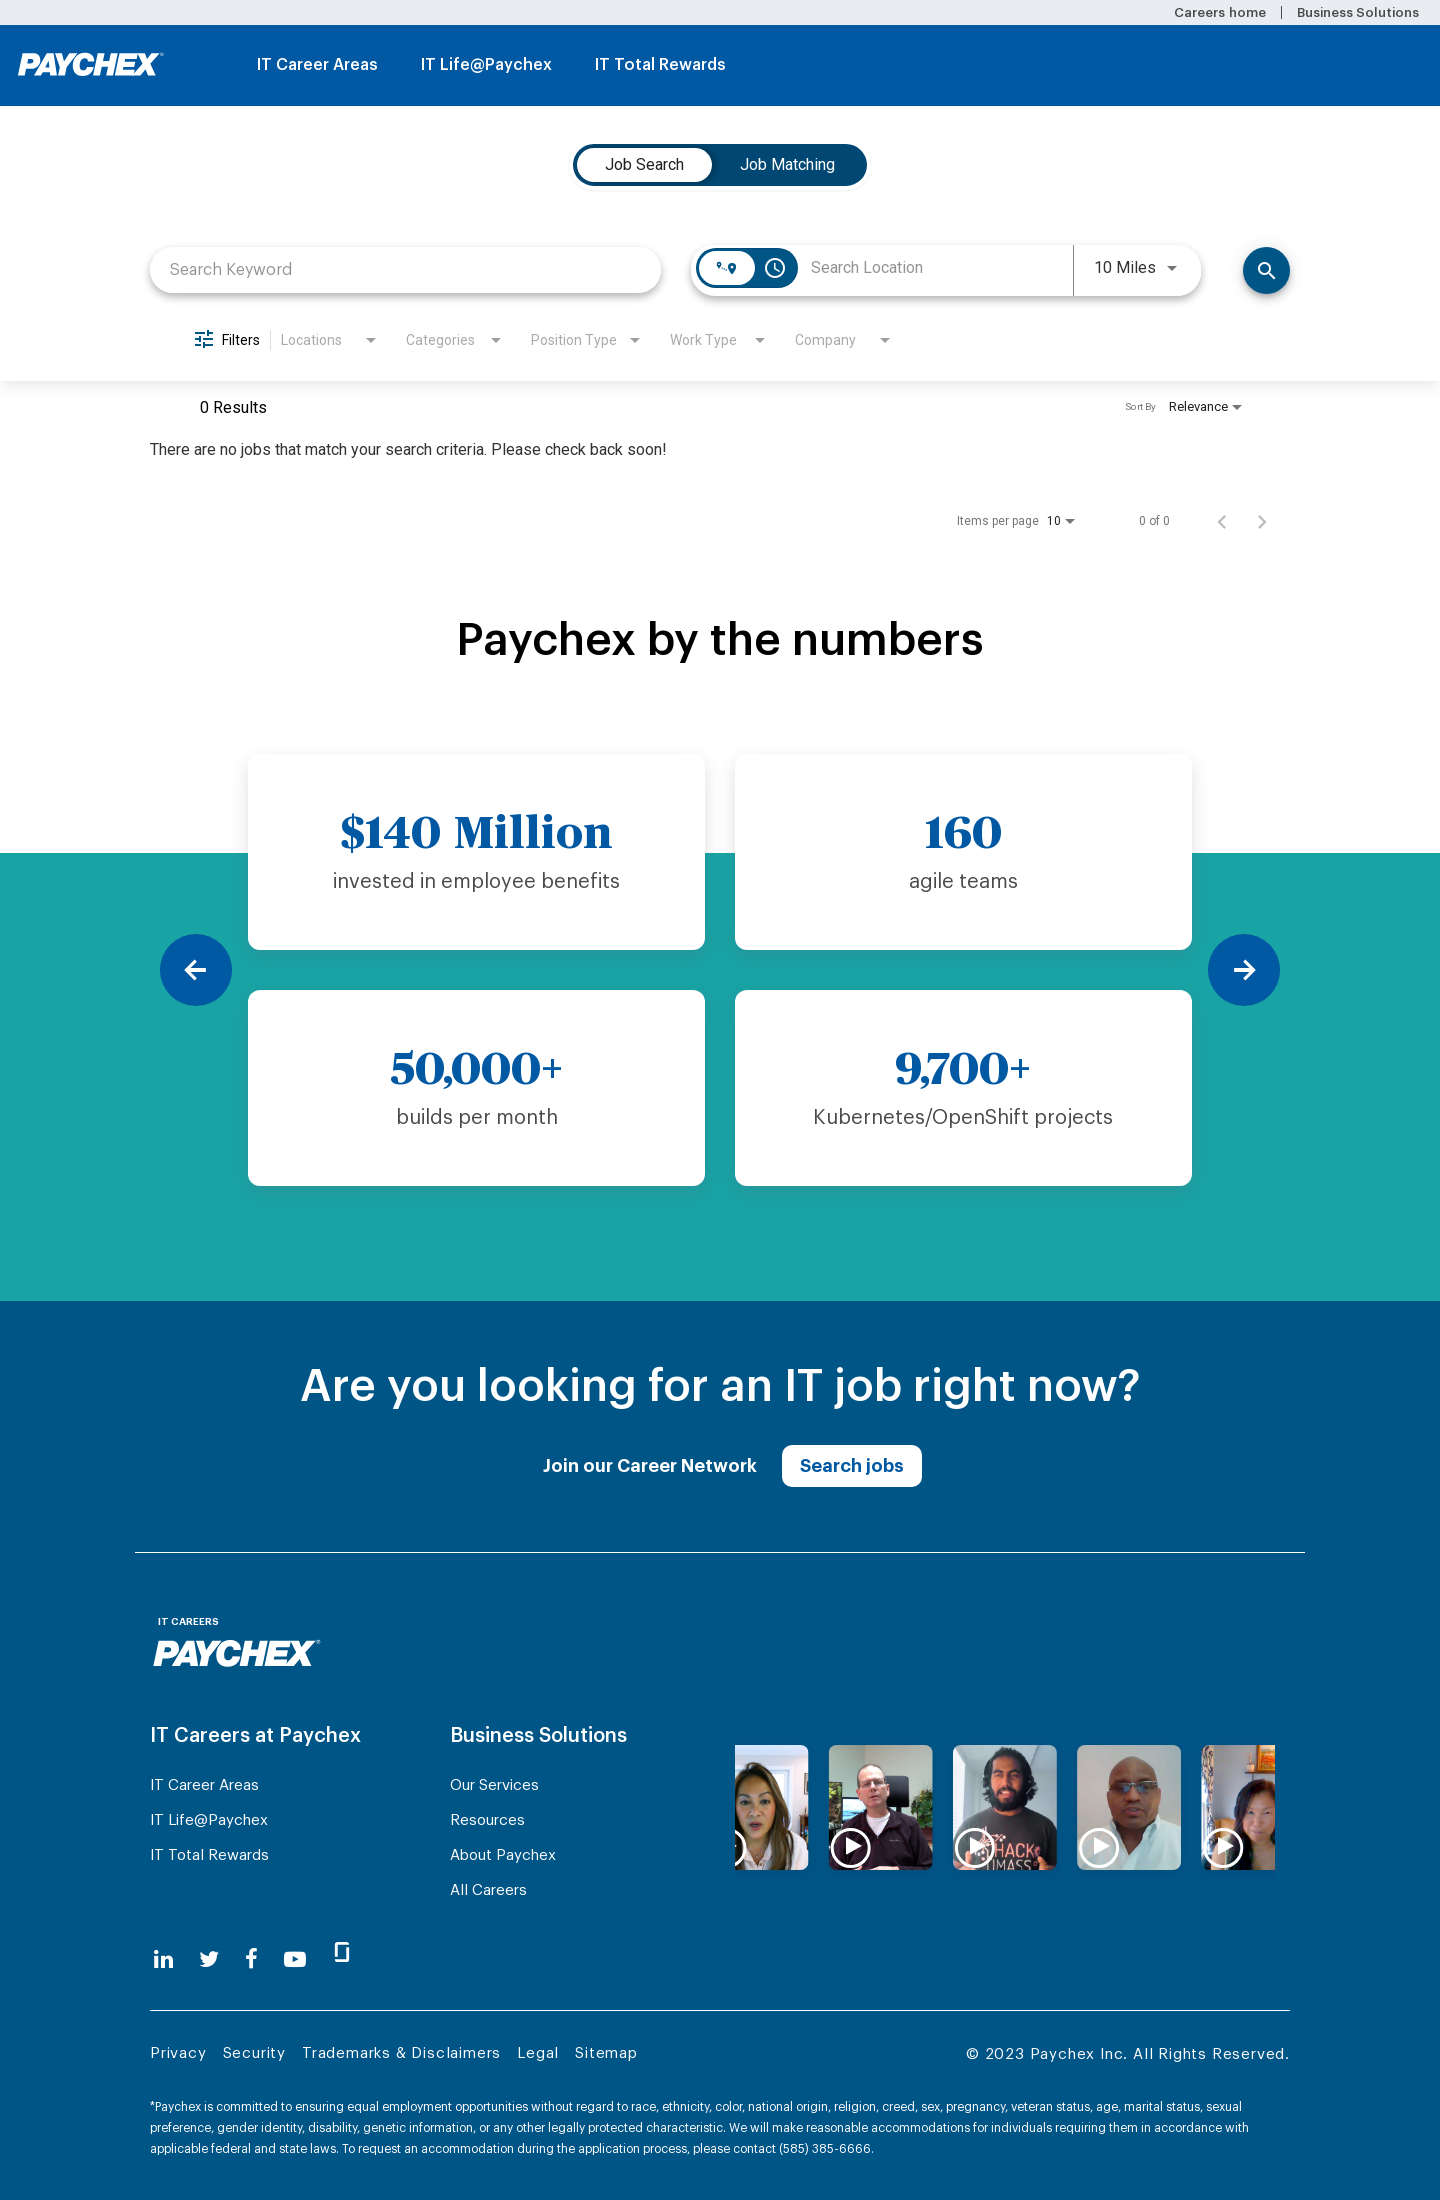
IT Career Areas (317, 65)
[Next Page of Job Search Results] (1262, 521)
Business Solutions (1358, 12)
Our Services (494, 1785)
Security (254, 2053)
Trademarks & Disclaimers (401, 2053)
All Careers (488, 1890)
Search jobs (852, 1466)
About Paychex (503, 1855)
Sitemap (606, 2053)
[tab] (644, 165)
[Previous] (196, 970)
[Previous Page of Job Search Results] (1222, 521)
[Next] (1244, 970)
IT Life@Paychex (486, 65)
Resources (487, 1820)
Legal (538, 2053)
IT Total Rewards (660, 65)
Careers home (1219, 12)
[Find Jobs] (1266, 270)
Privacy (178, 2053)
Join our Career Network (650, 1466)
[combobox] (405, 269)
